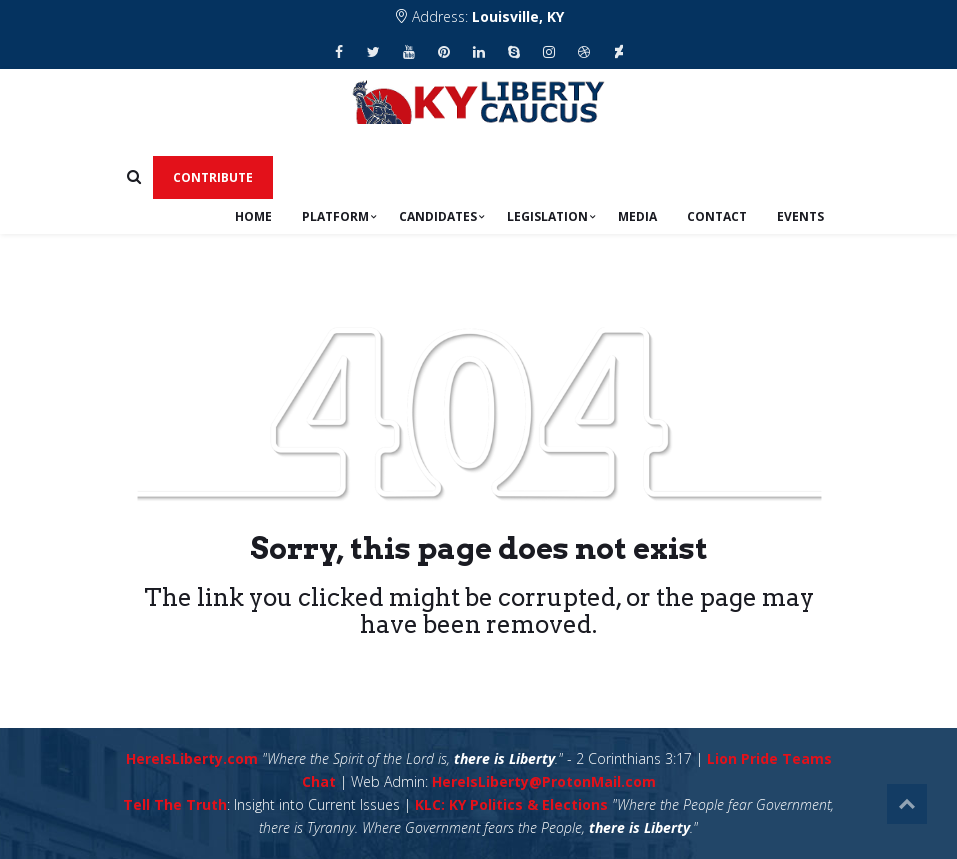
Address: (479, 16)
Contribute (213, 177)
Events (800, 216)
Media (637, 216)
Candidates (438, 216)
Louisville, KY (518, 16)
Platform (335, 216)
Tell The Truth (175, 804)
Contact (717, 216)
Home (253, 216)
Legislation (547, 216)
